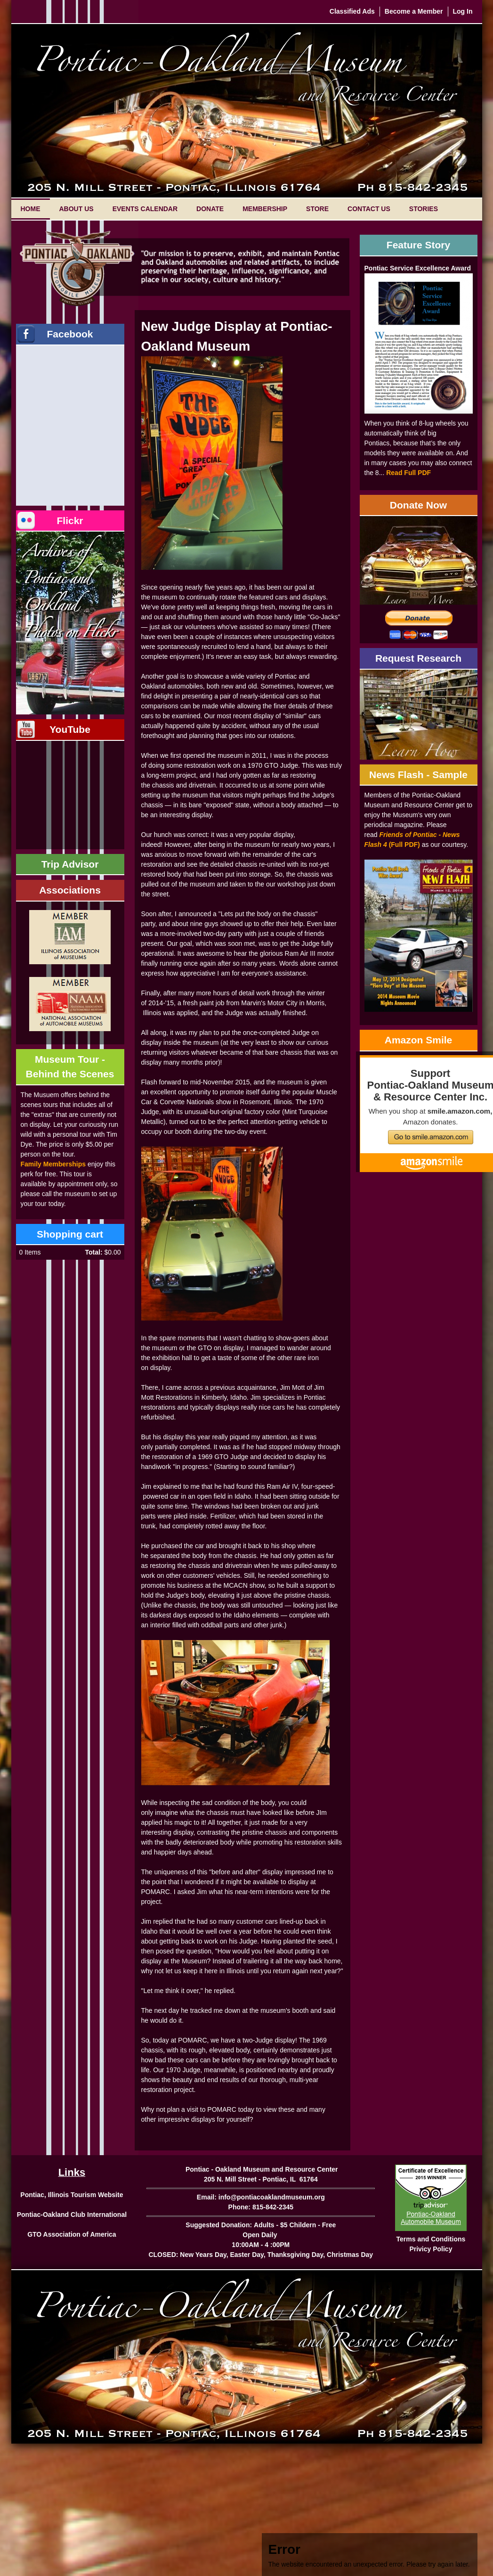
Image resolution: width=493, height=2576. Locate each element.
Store (317, 209)
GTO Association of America (71, 2234)
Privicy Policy (430, 2249)
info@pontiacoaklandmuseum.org (271, 2197)
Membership (264, 209)
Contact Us (369, 209)
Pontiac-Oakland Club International (72, 2214)
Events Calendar (145, 209)
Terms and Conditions (431, 2239)
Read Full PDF (408, 472)
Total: (93, 1252)
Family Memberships (53, 1164)
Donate (210, 209)
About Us (76, 209)
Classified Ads (352, 11)
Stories (423, 209)
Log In (463, 11)
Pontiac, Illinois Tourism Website (71, 2195)
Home (30, 209)
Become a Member (414, 11)
